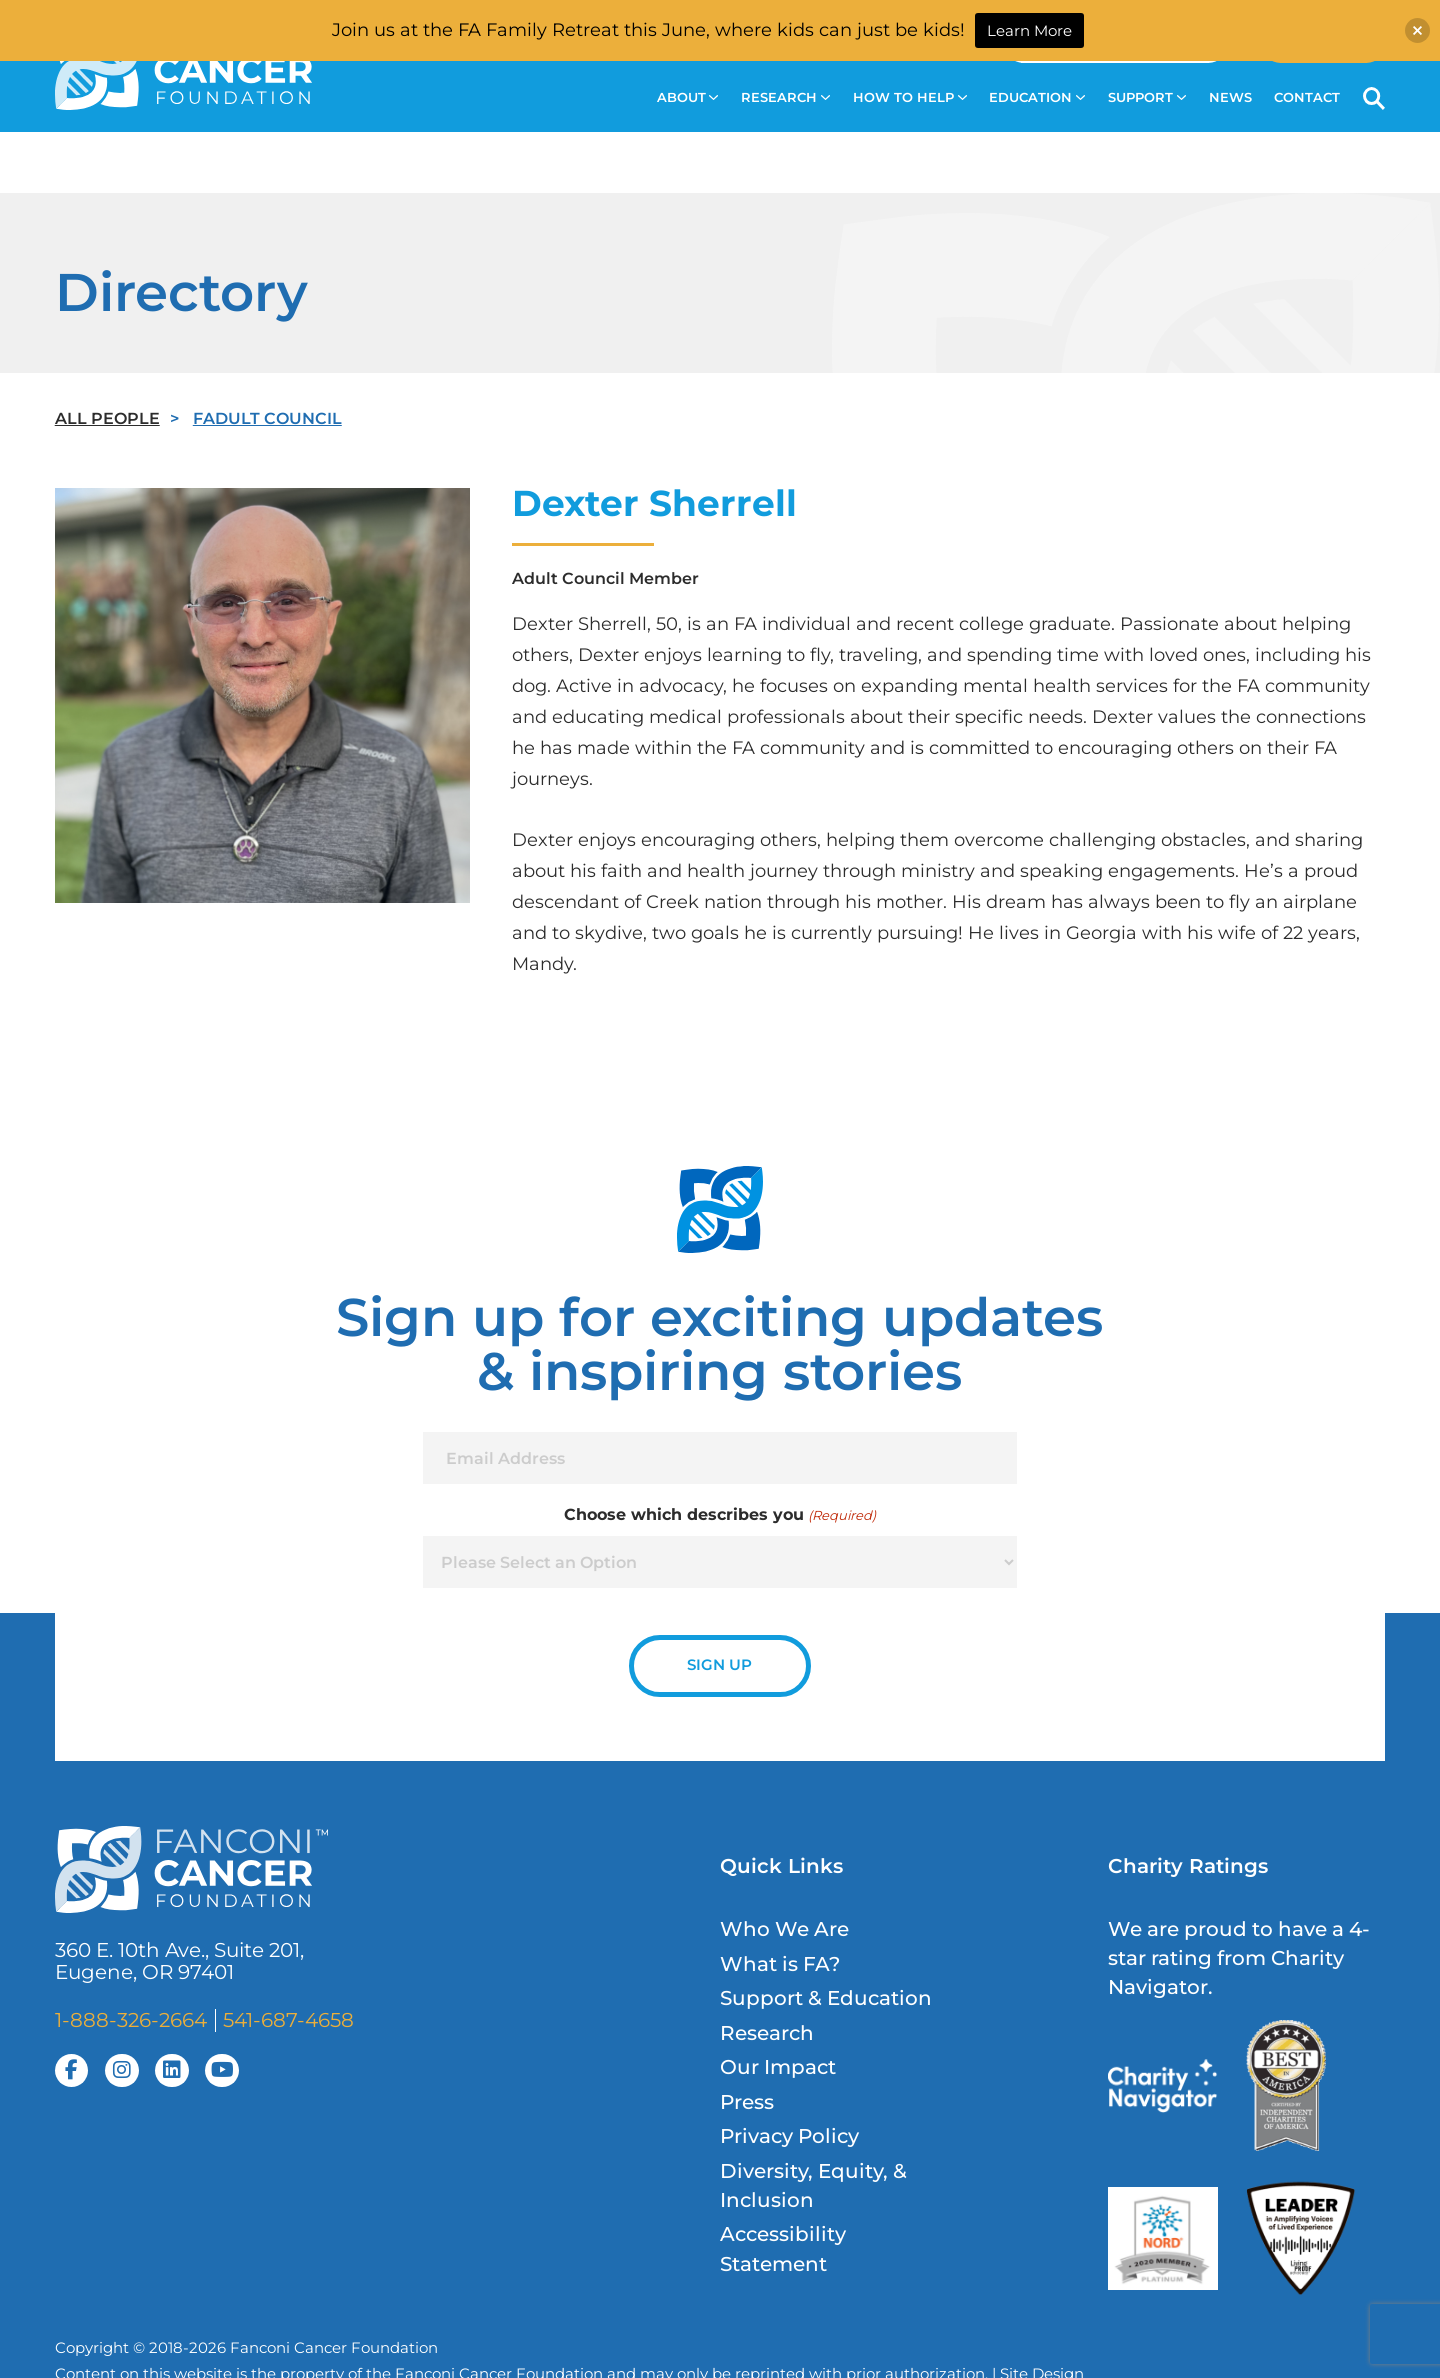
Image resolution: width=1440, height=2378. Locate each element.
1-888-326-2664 (131, 2020)
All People (107, 418)
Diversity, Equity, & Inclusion (813, 2185)
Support (1147, 97)
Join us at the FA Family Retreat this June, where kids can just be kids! (648, 30)
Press (747, 2102)
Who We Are (784, 1929)
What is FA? (780, 1964)
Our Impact (778, 2067)
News (1230, 97)
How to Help (910, 97)
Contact (1307, 97)
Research (785, 97)
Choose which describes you (719, 1515)
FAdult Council (267, 418)
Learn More (1029, 30)
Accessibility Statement (783, 2248)
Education (1037, 97)
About (688, 97)
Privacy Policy (789, 2136)
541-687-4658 (288, 2020)
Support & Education (826, 1998)
